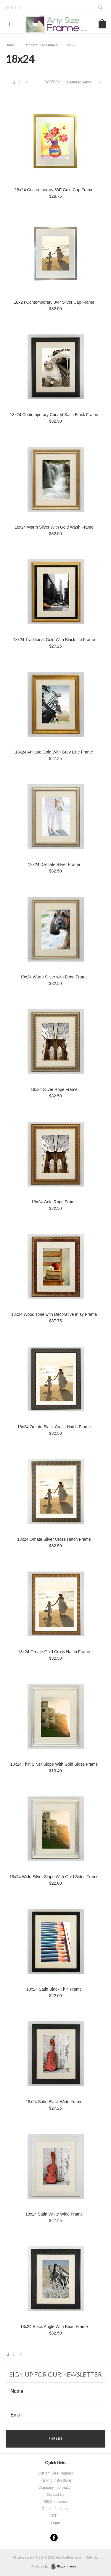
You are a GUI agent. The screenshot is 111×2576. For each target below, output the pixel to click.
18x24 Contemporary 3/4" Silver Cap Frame (54, 302)
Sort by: (53, 82)
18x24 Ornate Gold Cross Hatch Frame (54, 1651)
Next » (26, 83)
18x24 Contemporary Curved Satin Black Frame (54, 414)
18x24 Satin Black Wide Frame (53, 2101)
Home (10, 45)
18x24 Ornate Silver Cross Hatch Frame (54, 1539)
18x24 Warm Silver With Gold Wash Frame (54, 527)
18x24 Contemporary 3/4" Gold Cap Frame (54, 189)
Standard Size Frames (40, 45)
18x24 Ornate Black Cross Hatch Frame (54, 1426)
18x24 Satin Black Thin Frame (54, 1989)
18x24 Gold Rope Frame (54, 1202)
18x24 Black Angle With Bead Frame (54, 2326)
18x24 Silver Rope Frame (54, 1089)
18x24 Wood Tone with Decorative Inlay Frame (54, 1314)
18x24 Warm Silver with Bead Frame (54, 977)
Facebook (54, 2537)
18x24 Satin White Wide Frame (54, 2214)
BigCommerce (66, 2567)
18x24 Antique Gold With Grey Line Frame (54, 752)
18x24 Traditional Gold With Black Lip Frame (54, 639)
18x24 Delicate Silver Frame (54, 864)
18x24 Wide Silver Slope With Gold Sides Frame (54, 1876)
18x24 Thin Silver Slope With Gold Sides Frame (54, 1764)
